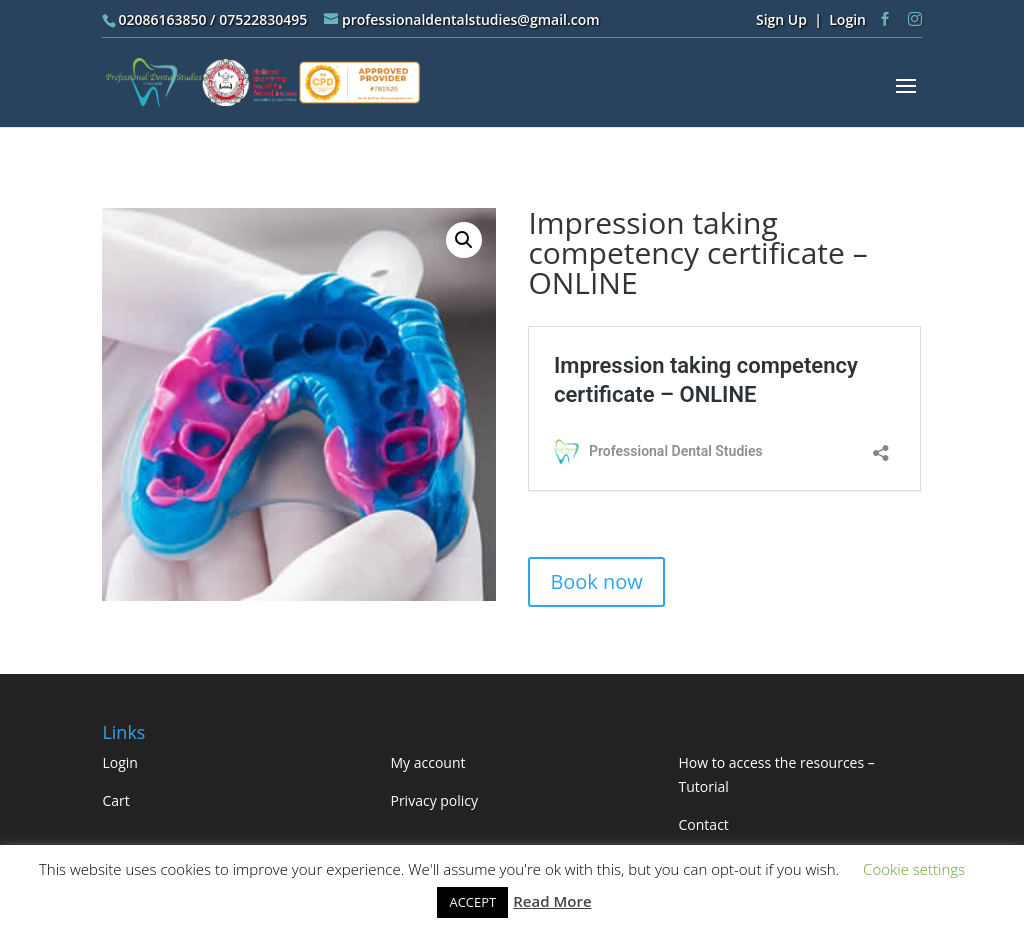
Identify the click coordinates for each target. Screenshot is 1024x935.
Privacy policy (434, 800)
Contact (704, 824)
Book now (596, 581)
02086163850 (162, 19)
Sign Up (781, 19)
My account (427, 762)
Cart (115, 800)
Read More (552, 901)
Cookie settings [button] (914, 869)
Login (847, 19)
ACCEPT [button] (472, 902)
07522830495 (263, 19)
